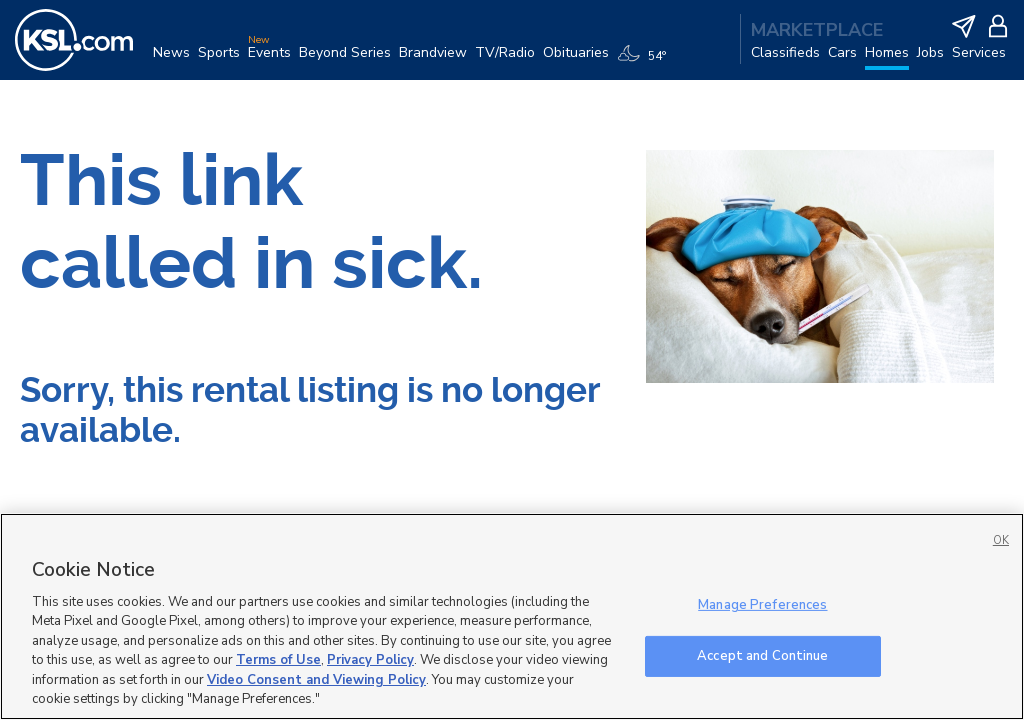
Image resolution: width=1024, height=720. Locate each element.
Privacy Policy (370, 660)
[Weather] (645, 62)
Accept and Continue (762, 655)
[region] (512, 616)
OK (1001, 540)
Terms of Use (278, 660)
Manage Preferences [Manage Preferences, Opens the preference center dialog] (762, 605)
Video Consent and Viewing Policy (316, 680)
